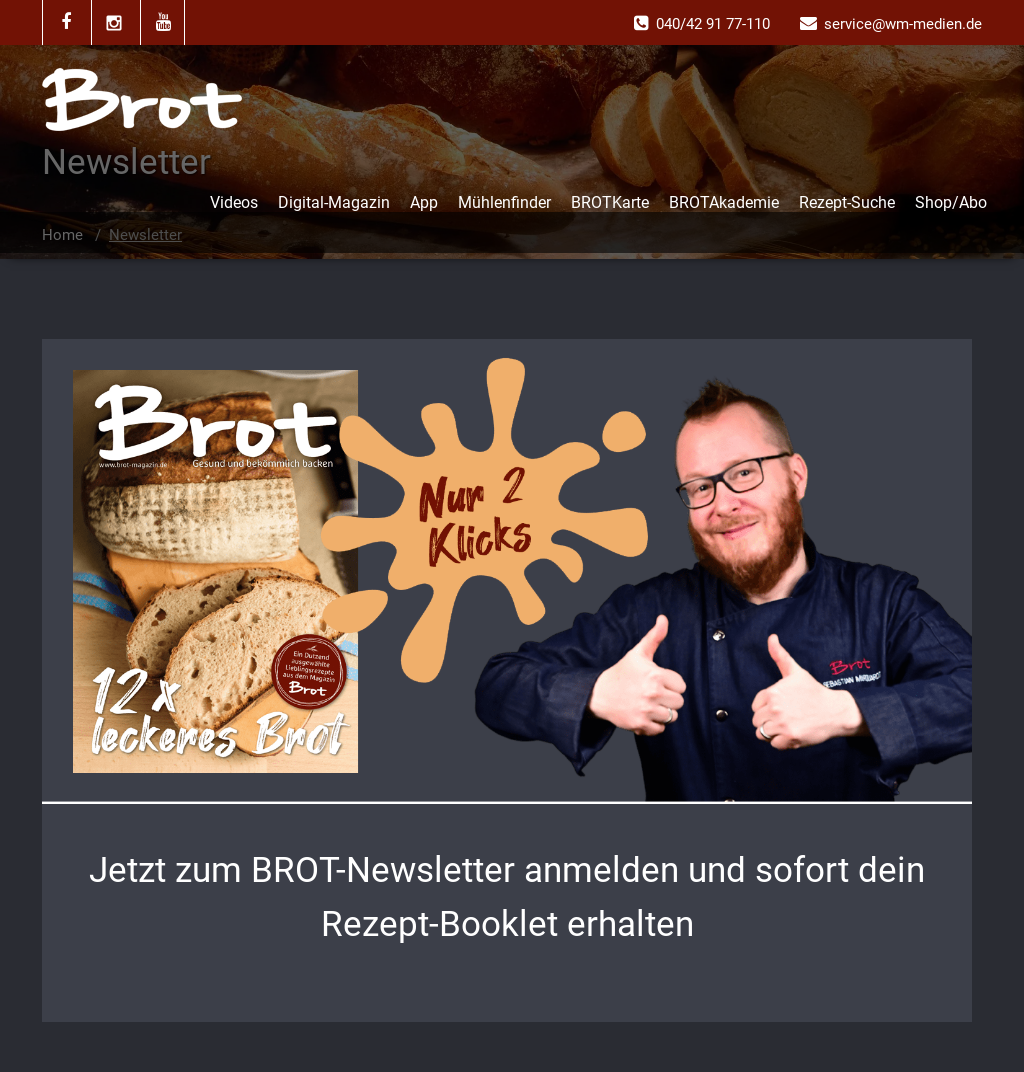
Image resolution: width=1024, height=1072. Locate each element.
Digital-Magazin (334, 202)
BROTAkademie (724, 202)
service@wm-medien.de (903, 24)
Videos (234, 202)
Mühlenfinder (504, 202)
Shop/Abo (951, 202)
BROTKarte (610, 202)
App (424, 202)
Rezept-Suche (847, 202)
